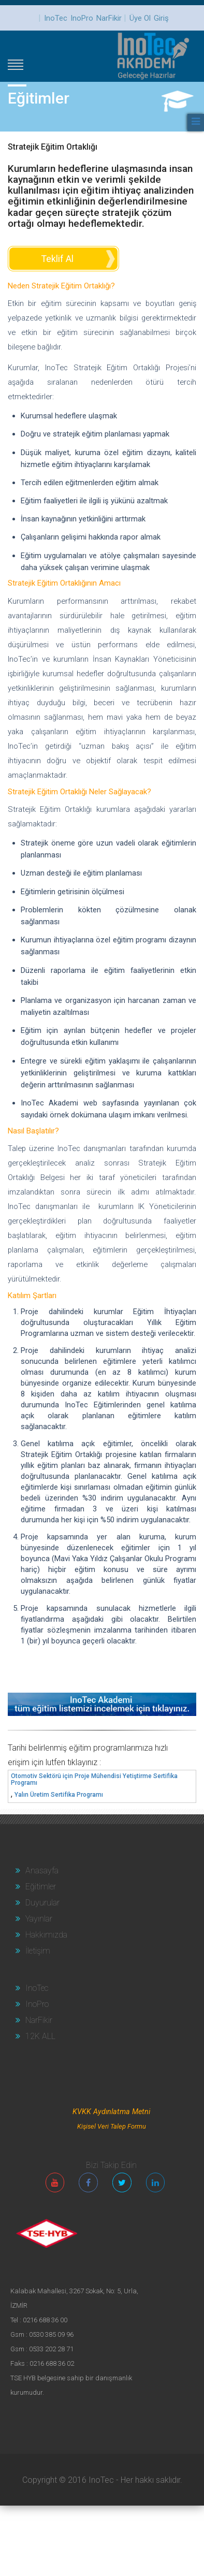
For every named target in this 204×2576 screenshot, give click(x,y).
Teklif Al (57, 258)
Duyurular (38, 1903)
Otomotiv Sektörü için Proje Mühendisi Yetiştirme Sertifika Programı (94, 1779)
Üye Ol (140, 18)
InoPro (81, 18)
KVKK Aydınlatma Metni (111, 2111)
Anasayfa (37, 1870)
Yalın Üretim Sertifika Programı (58, 1795)
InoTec (55, 18)
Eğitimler (36, 1886)
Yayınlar (34, 1919)
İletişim (33, 1951)
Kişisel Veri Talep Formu (111, 2126)
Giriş (161, 18)
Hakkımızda (41, 1935)
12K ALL (35, 2036)
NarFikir (109, 18)
